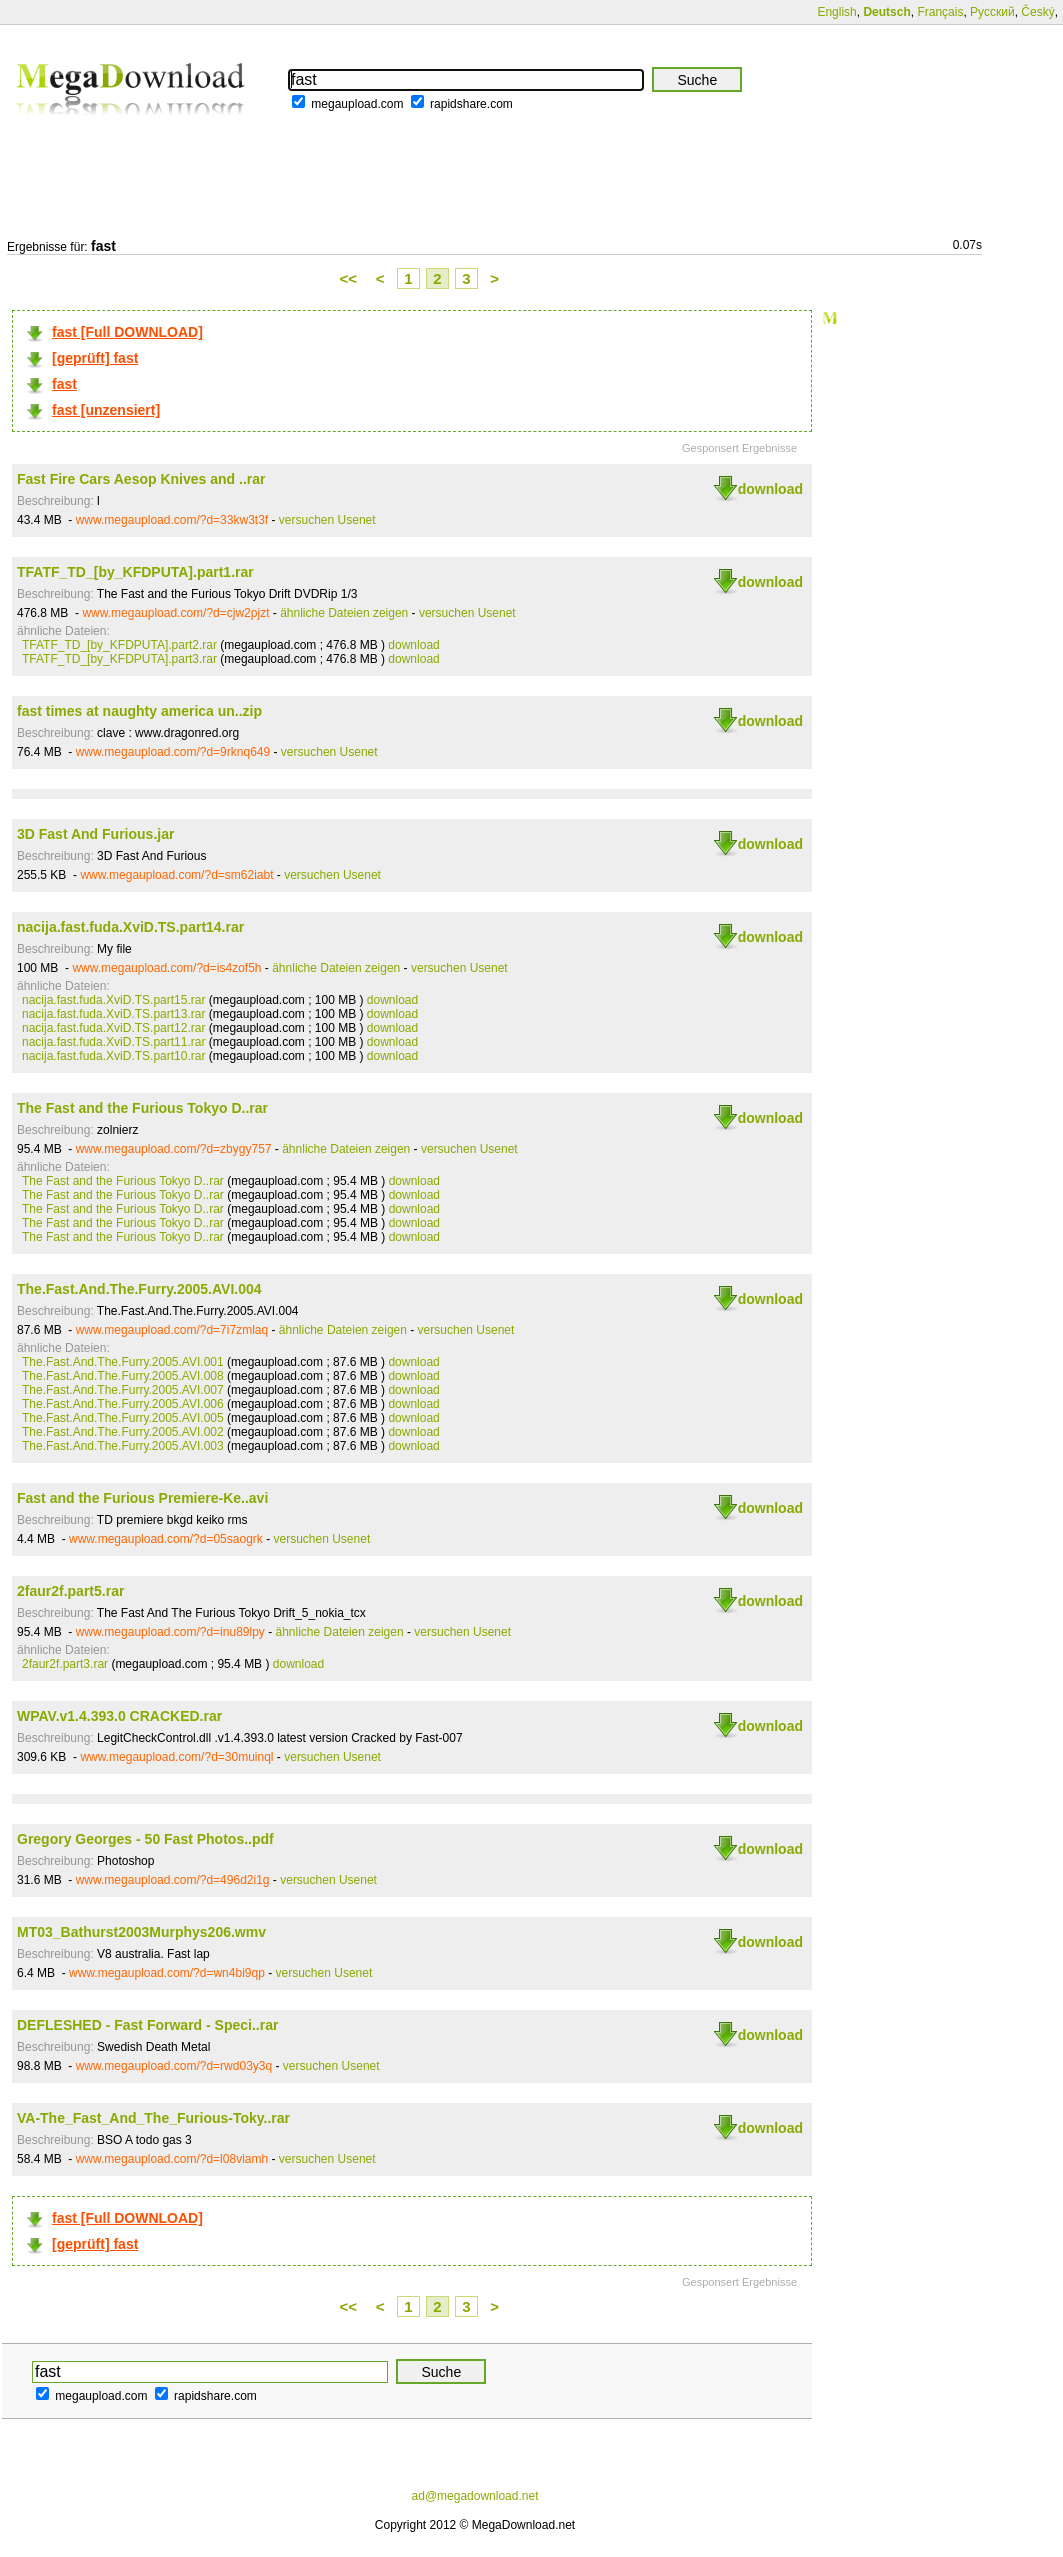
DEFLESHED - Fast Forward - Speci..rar (147, 2025)
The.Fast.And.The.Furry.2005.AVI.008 (123, 1376)
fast (64, 384)
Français (940, 12)
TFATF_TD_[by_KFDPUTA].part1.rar (135, 572)
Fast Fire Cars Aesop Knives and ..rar (141, 479)
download (770, 489)
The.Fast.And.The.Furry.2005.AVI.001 (123, 1362)
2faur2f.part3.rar (65, 1664)
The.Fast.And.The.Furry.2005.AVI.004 (139, 1289)
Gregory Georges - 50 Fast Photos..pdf (145, 1839)
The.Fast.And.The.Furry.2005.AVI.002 (123, 1432)
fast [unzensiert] (106, 410)
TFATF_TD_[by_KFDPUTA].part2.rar (119, 645)
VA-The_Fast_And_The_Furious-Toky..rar (153, 2118)
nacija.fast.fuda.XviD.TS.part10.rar (113, 1056)
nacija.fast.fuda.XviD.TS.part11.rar (113, 1042)
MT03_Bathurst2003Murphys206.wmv (141, 1932)
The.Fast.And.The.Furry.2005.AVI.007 (123, 1390)
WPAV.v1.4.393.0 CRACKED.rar (119, 1716)
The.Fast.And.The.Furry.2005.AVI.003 (123, 1446)
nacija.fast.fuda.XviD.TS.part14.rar (130, 927)
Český (1037, 12)
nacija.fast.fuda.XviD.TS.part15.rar (113, 1000)
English (836, 12)
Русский (992, 12)
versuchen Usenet (327, 520)
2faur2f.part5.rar (70, 1591)
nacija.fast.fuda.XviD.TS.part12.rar (113, 1028)
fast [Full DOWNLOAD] (127, 332)
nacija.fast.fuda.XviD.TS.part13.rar (113, 1014)
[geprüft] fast (95, 358)
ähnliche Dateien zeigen (344, 613)
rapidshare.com (471, 104)
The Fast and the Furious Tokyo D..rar (142, 1108)
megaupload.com (357, 104)
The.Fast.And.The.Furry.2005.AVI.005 (123, 1418)
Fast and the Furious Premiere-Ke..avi (142, 1498)
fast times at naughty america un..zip (139, 711)
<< (349, 278)
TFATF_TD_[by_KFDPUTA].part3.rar (119, 659)
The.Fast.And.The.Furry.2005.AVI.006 (123, 1404)
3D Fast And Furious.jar (95, 834)
